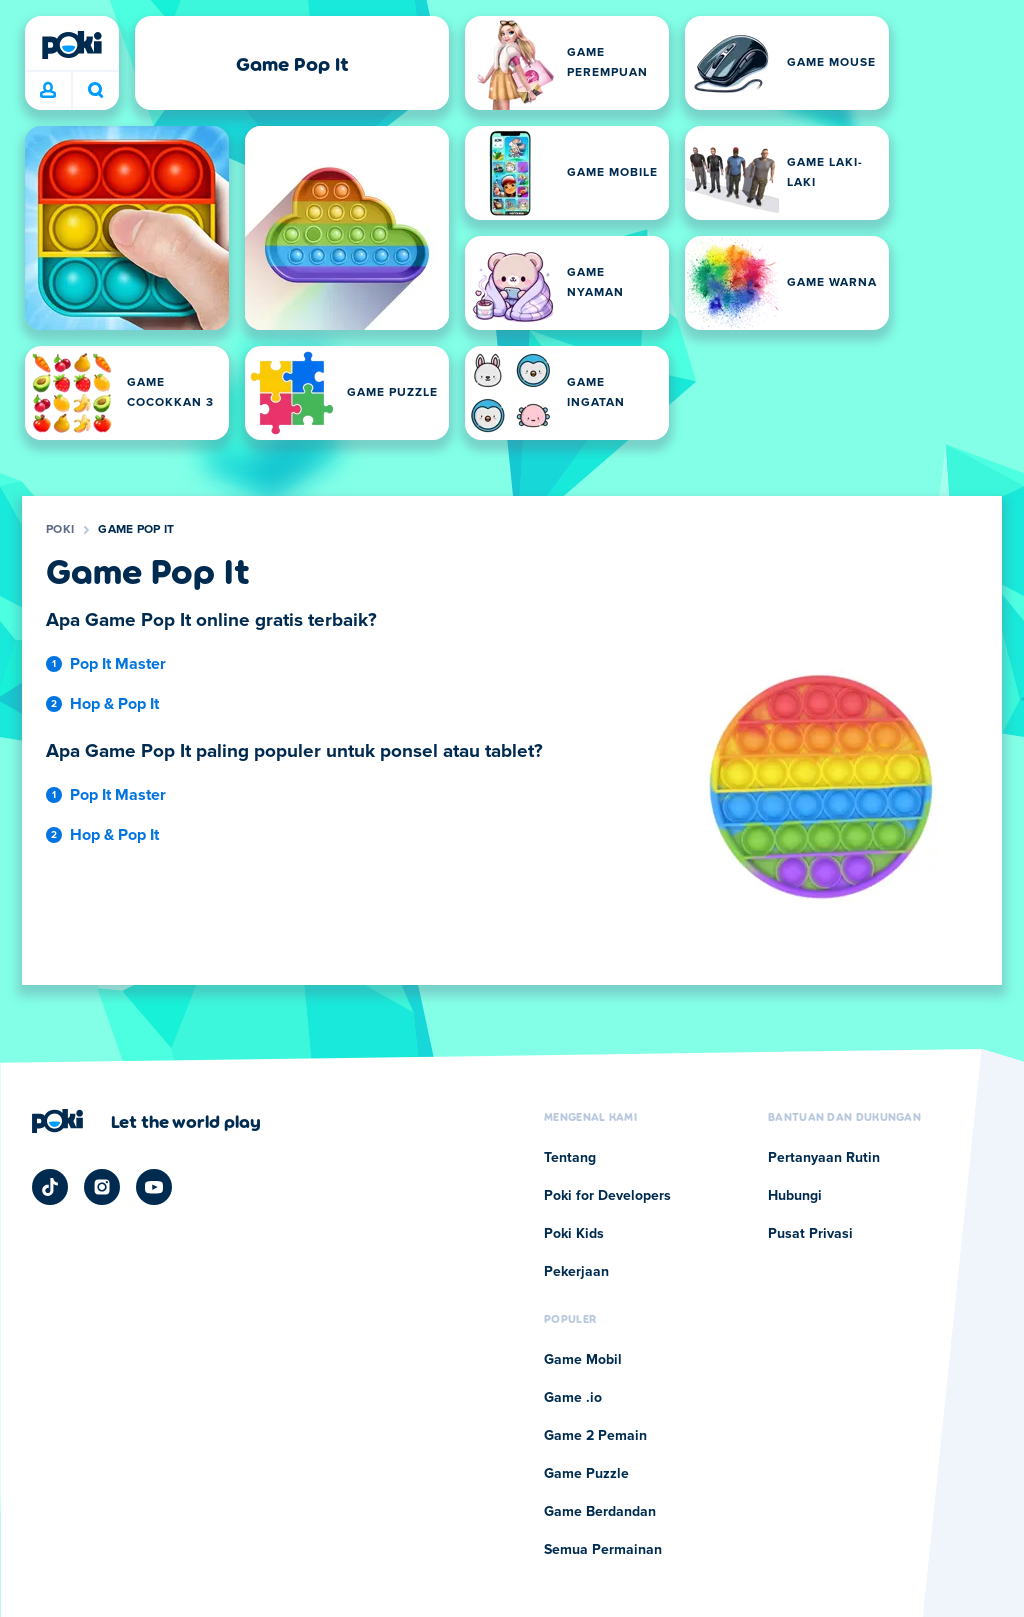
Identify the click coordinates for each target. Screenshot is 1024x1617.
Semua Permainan (603, 1550)
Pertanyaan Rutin (824, 1158)
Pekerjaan (576, 1272)
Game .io (573, 1398)
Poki (60, 530)
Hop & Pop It (114, 704)
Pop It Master (118, 664)
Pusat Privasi (810, 1234)
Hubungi (795, 1196)
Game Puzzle (586, 1474)
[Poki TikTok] (50, 1187)
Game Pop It (136, 530)
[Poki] (72, 45)
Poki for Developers (607, 1196)
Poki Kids (574, 1234)
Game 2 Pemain (595, 1436)
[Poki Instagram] (102, 1187)
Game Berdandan (600, 1512)
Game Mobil (583, 1360)
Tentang (570, 1158)
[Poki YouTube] (154, 1187)
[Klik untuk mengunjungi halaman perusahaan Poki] (146, 1121)
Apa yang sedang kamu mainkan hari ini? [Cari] (96, 90)
